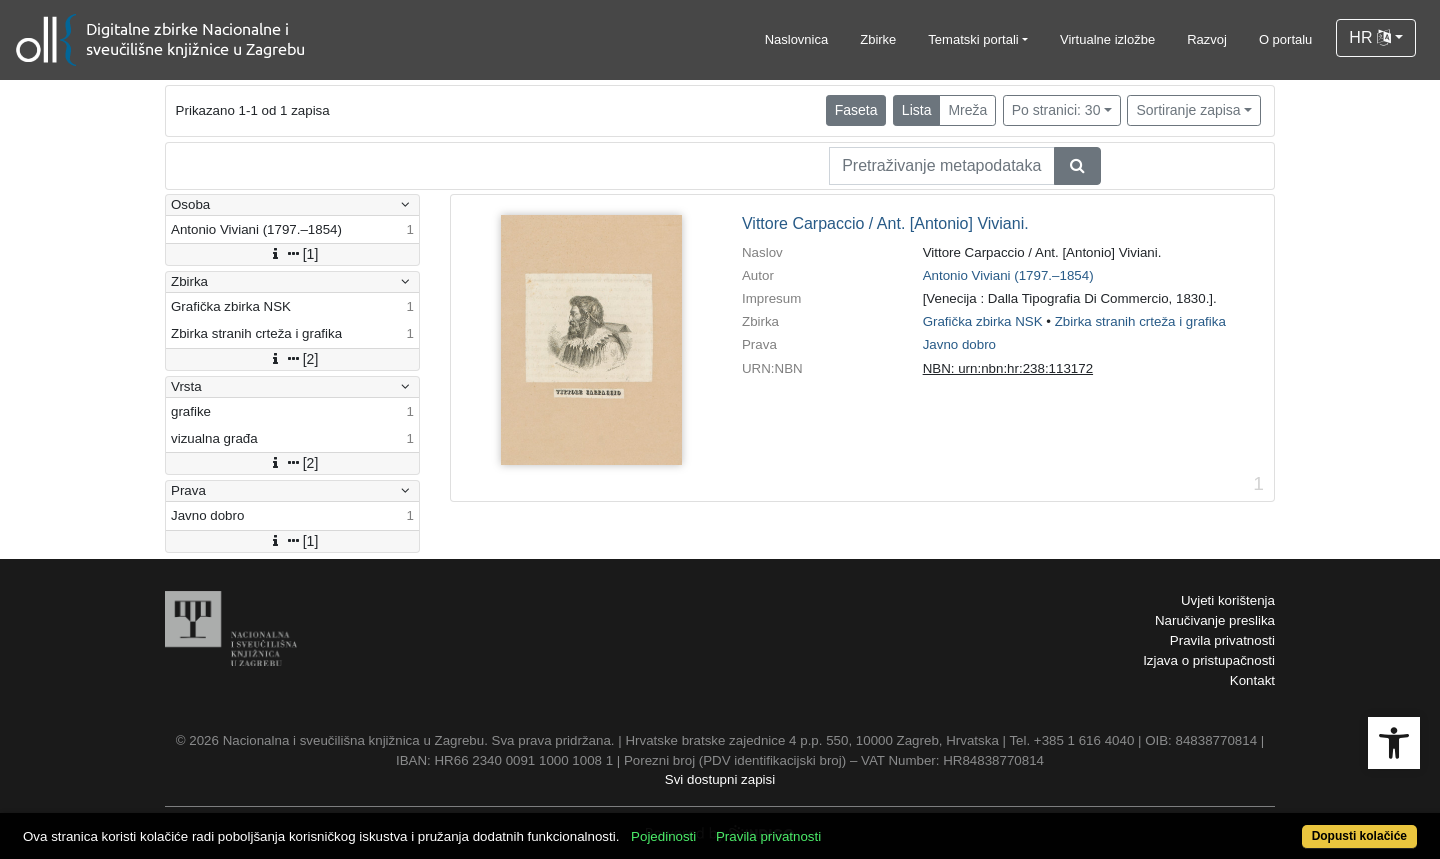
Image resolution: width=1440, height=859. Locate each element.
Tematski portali (973, 39)
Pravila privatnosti (1222, 640)
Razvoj (1207, 39)
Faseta (856, 110)
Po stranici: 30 (1056, 110)
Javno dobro (959, 344)
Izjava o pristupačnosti (1209, 660)
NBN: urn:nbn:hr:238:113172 (1008, 368)
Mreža (967, 110)
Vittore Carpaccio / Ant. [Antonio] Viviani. (885, 223)
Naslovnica (797, 39)
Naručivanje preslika (1215, 620)
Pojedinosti (663, 836)
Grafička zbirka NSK (983, 321)
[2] (293, 359)
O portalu (1285, 39)
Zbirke (878, 39)
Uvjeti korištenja (1228, 600)
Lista (917, 110)
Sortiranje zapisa (1188, 110)
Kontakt (1252, 680)
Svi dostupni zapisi (720, 779)
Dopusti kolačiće (1359, 836)
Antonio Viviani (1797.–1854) (1008, 275)
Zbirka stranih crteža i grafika (1140, 321)
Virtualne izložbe (1107, 39)
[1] (293, 254)
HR (1370, 37)
